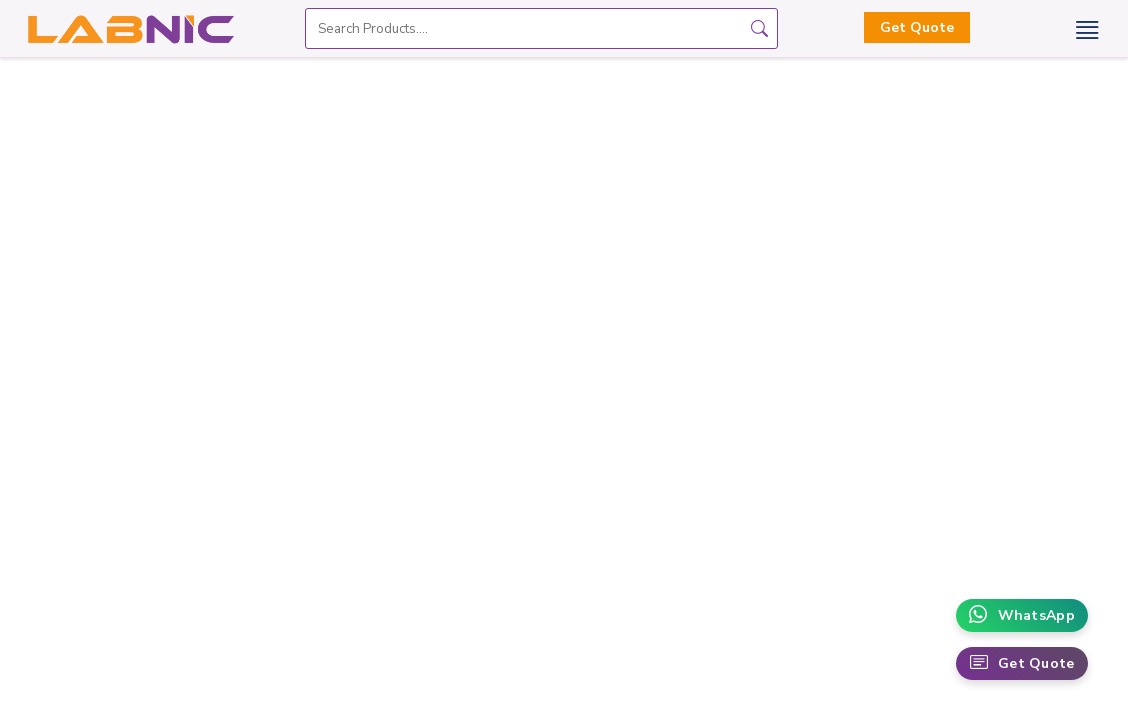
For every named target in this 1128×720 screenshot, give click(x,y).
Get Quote (917, 27)
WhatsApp (1022, 615)
